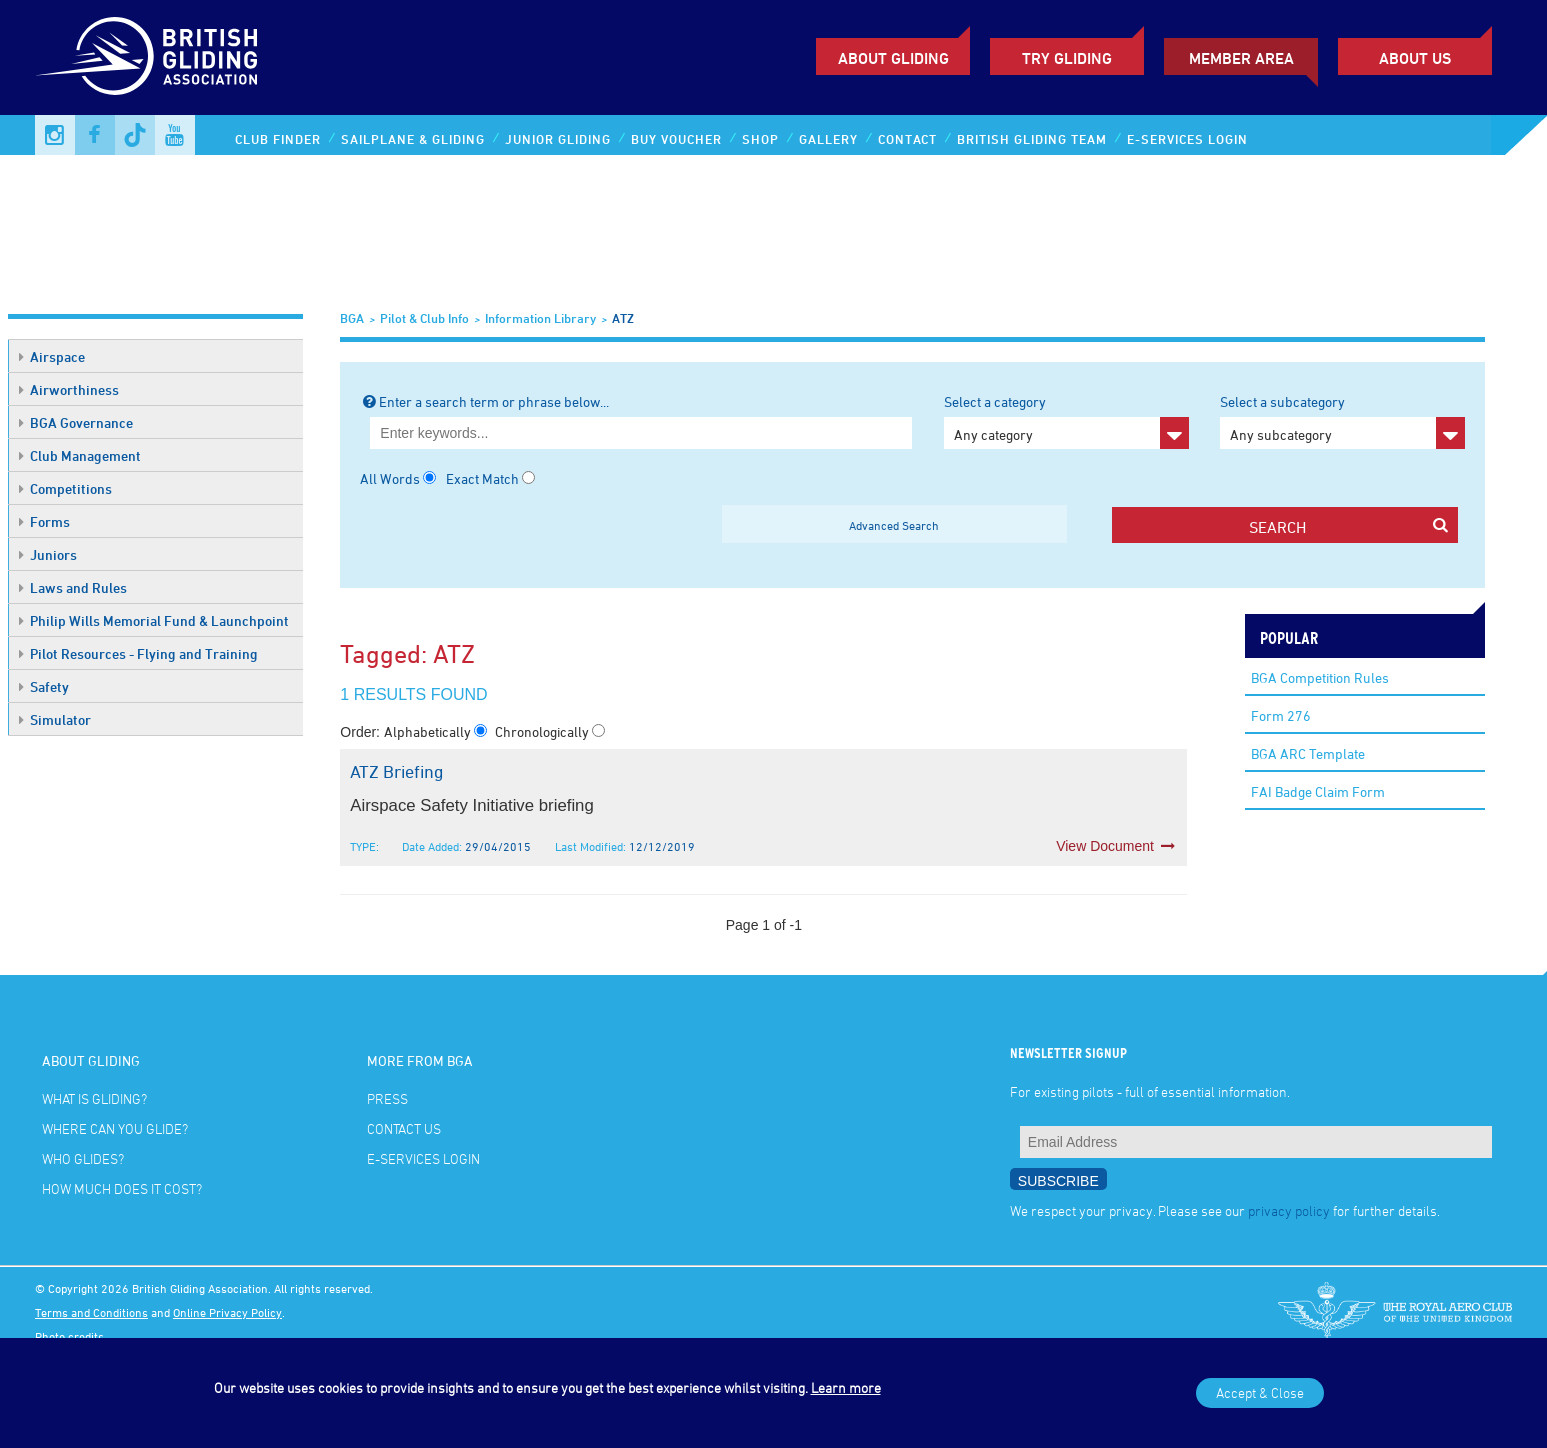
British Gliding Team (1032, 139)
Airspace (52, 356)
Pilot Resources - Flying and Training (138, 653)
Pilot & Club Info (424, 318)
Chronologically (543, 731)
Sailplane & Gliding (413, 139)
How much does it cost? (122, 1188)
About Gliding (893, 58)
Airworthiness (69, 389)
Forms (44, 521)
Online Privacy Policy (227, 1312)
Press (387, 1098)
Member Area (1241, 58)
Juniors (48, 554)
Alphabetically (429, 731)
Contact (907, 139)
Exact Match (482, 478)
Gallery (828, 139)
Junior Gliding (558, 139)
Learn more (846, 1387)
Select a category (1066, 421)
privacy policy (1289, 1210)
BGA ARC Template (1308, 753)
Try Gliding (1067, 58)
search (1348, 526)
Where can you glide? (115, 1128)
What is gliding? (94, 1098)
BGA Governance (76, 422)
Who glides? (83, 1158)
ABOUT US (1415, 58)
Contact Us (404, 1128)
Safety (44, 686)
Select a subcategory (1342, 421)
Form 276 (1281, 715)
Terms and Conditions (91, 1312)
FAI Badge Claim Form (1318, 791)
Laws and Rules (73, 587)
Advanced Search (894, 525)
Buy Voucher (676, 139)
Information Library (540, 318)
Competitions (65, 488)
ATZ (623, 318)
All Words (390, 478)
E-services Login (1187, 139)
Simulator (55, 719)
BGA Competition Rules (1320, 677)
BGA (352, 318)
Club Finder (278, 139)
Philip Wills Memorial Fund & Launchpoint (154, 620)
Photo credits (69, 1336)
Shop (760, 139)
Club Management (80, 455)
